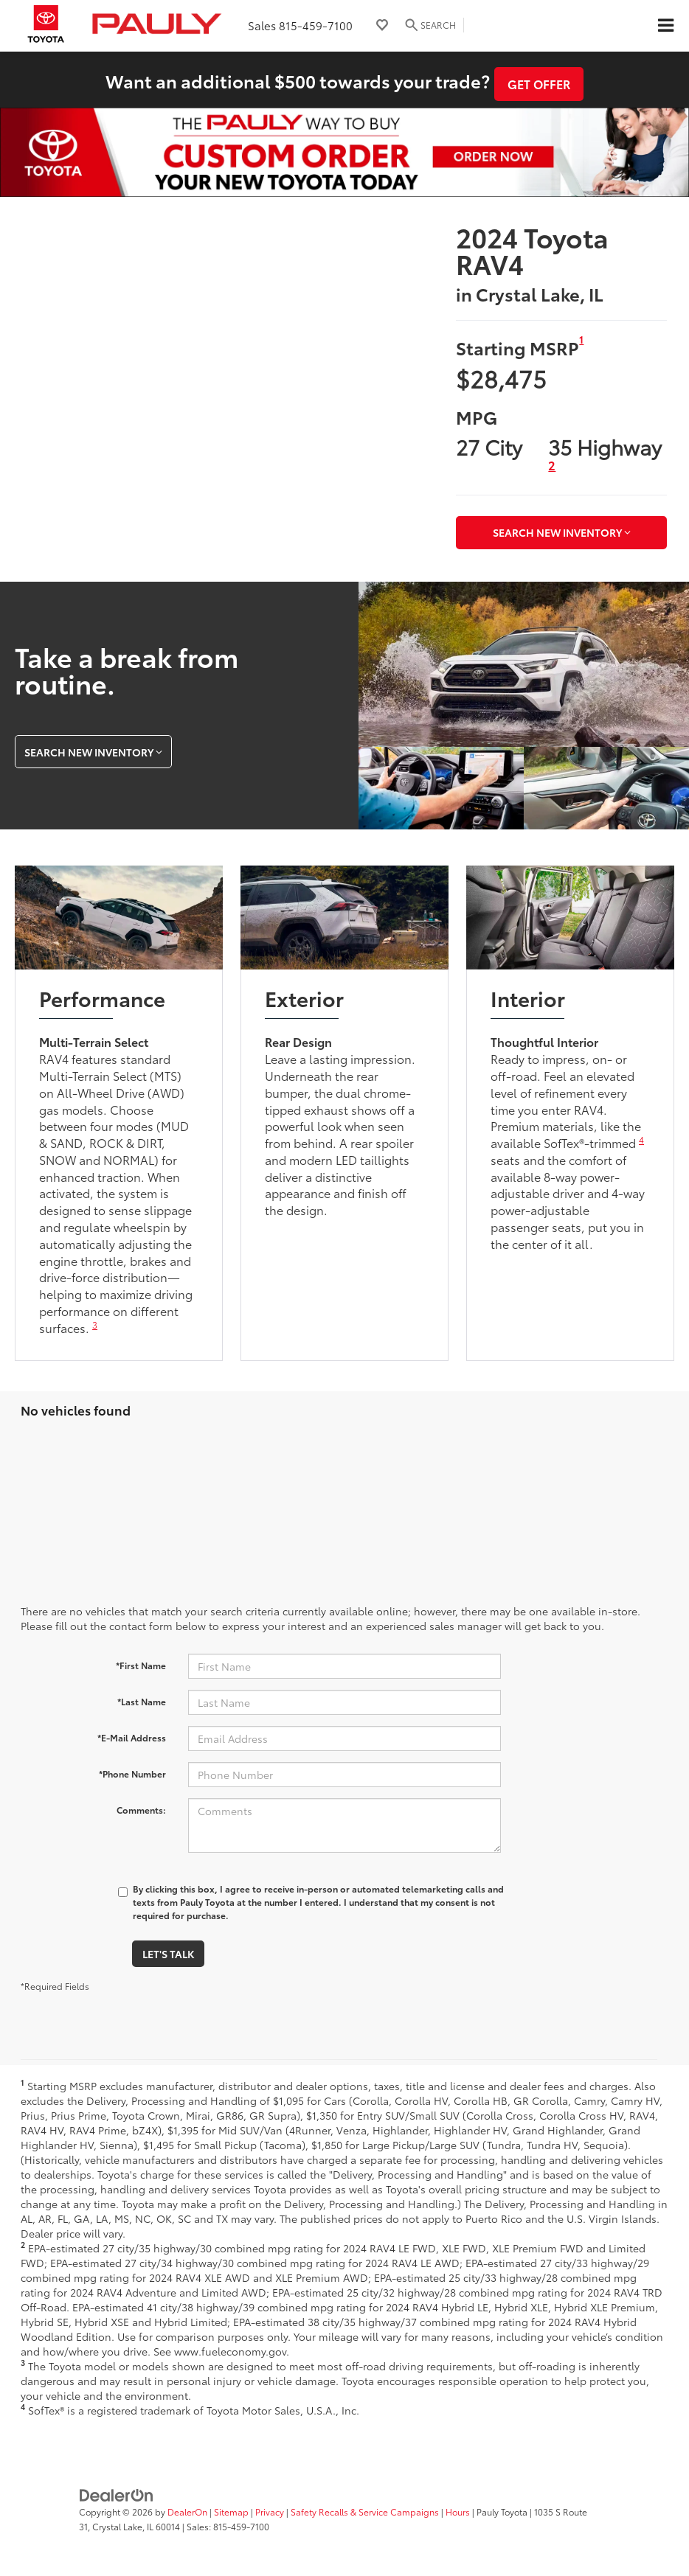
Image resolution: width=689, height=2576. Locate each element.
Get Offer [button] (539, 83)
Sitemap (231, 2511)
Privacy (269, 2511)
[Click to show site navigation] (665, 26)
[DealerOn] (116, 2494)
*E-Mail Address (131, 1737)
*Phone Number (132, 1773)
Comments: (141, 1809)
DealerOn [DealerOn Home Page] (187, 2511)
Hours (458, 2511)
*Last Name (141, 1701)
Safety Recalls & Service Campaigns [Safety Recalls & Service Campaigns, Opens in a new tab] (365, 2511)
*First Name (141, 1665)
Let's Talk (168, 1953)
